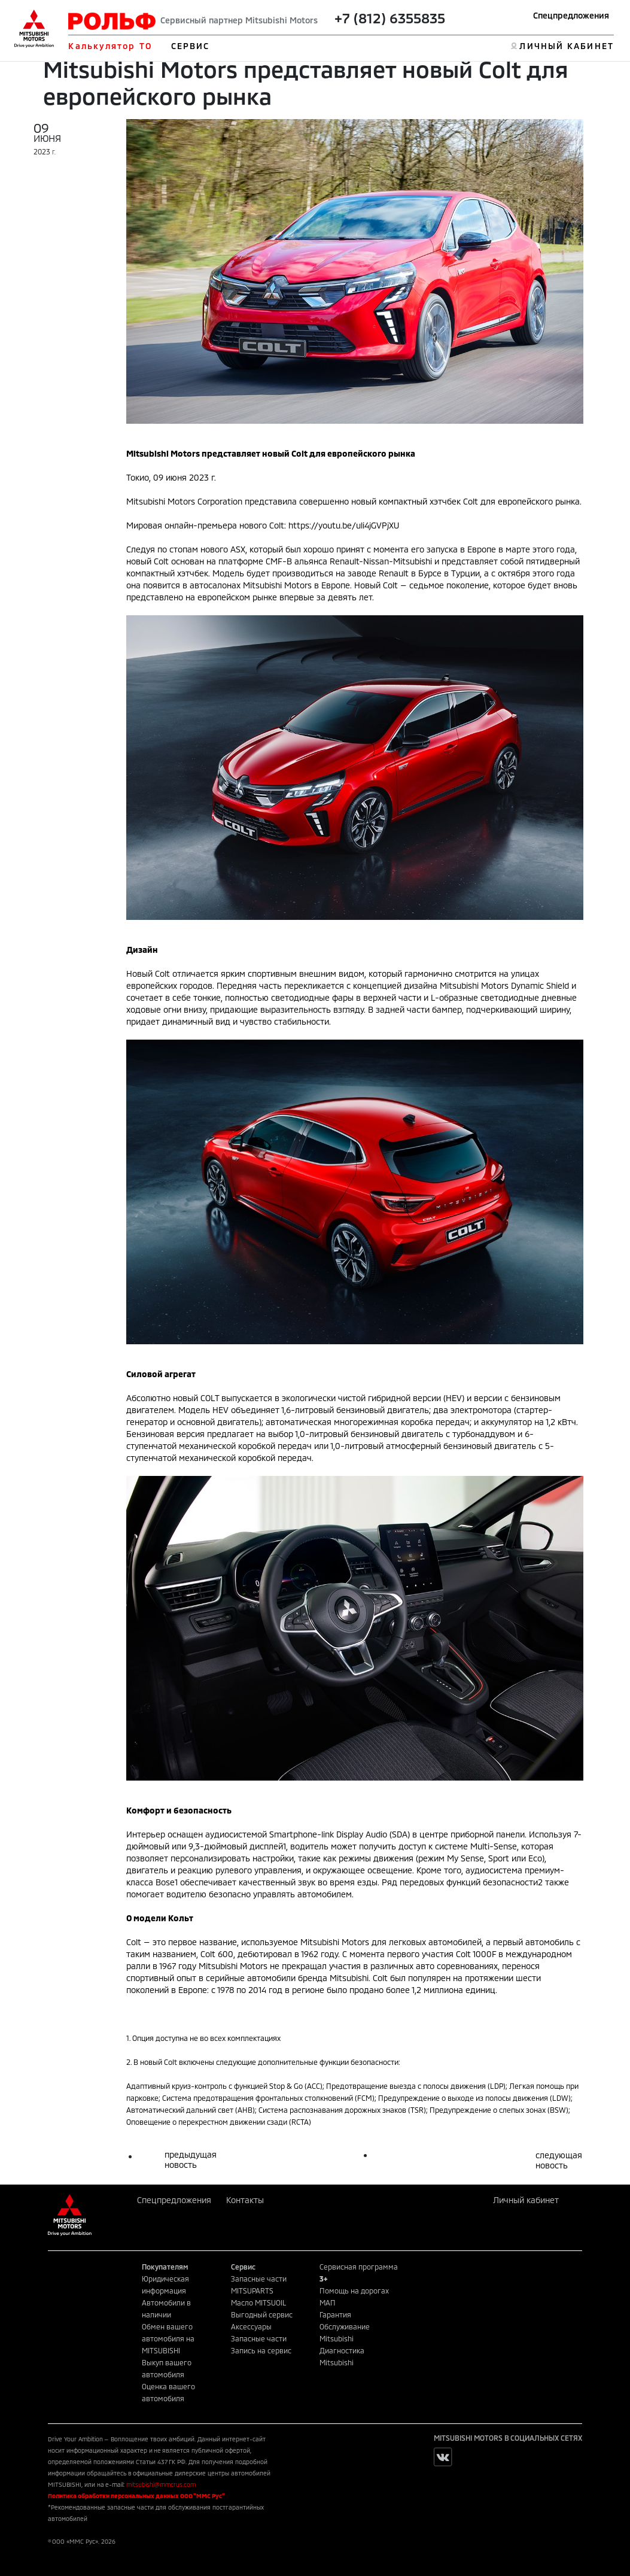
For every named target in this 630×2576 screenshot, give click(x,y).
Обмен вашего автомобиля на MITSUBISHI (168, 2338)
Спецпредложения (571, 15)
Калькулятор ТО (109, 46)
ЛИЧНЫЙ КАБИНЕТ (566, 46)
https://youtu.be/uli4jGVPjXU (343, 525)
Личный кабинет (526, 2200)
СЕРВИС (190, 46)
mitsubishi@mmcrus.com (161, 2484)
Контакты (245, 2200)
